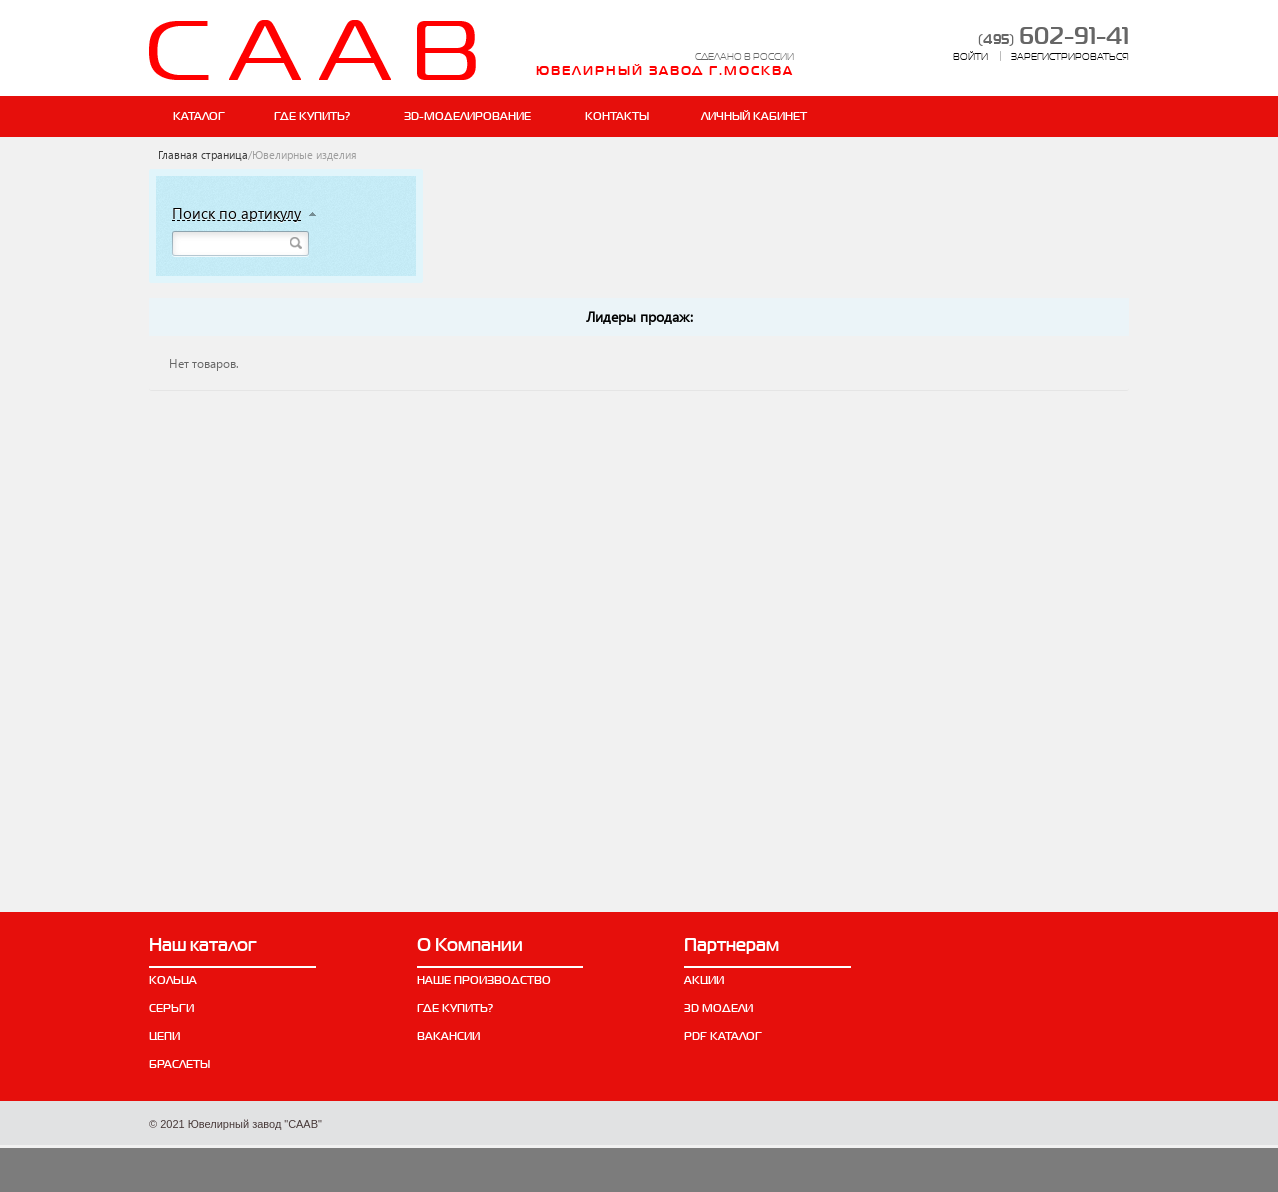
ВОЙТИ (970, 56)
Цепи (164, 1036)
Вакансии (448, 1036)
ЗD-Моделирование (467, 116)
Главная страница (203, 154)
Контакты (617, 116)
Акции (704, 980)
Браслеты (179, 1064)
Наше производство (484, 980)
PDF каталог (723, 1036)
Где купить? (312, 116)
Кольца (173, 980)
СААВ (312, 50)
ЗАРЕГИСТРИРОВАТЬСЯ (1070, 56)
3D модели (718, 1008)
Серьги (171, 1008)
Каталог (199, 116)
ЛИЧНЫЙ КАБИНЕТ (754, 116)
